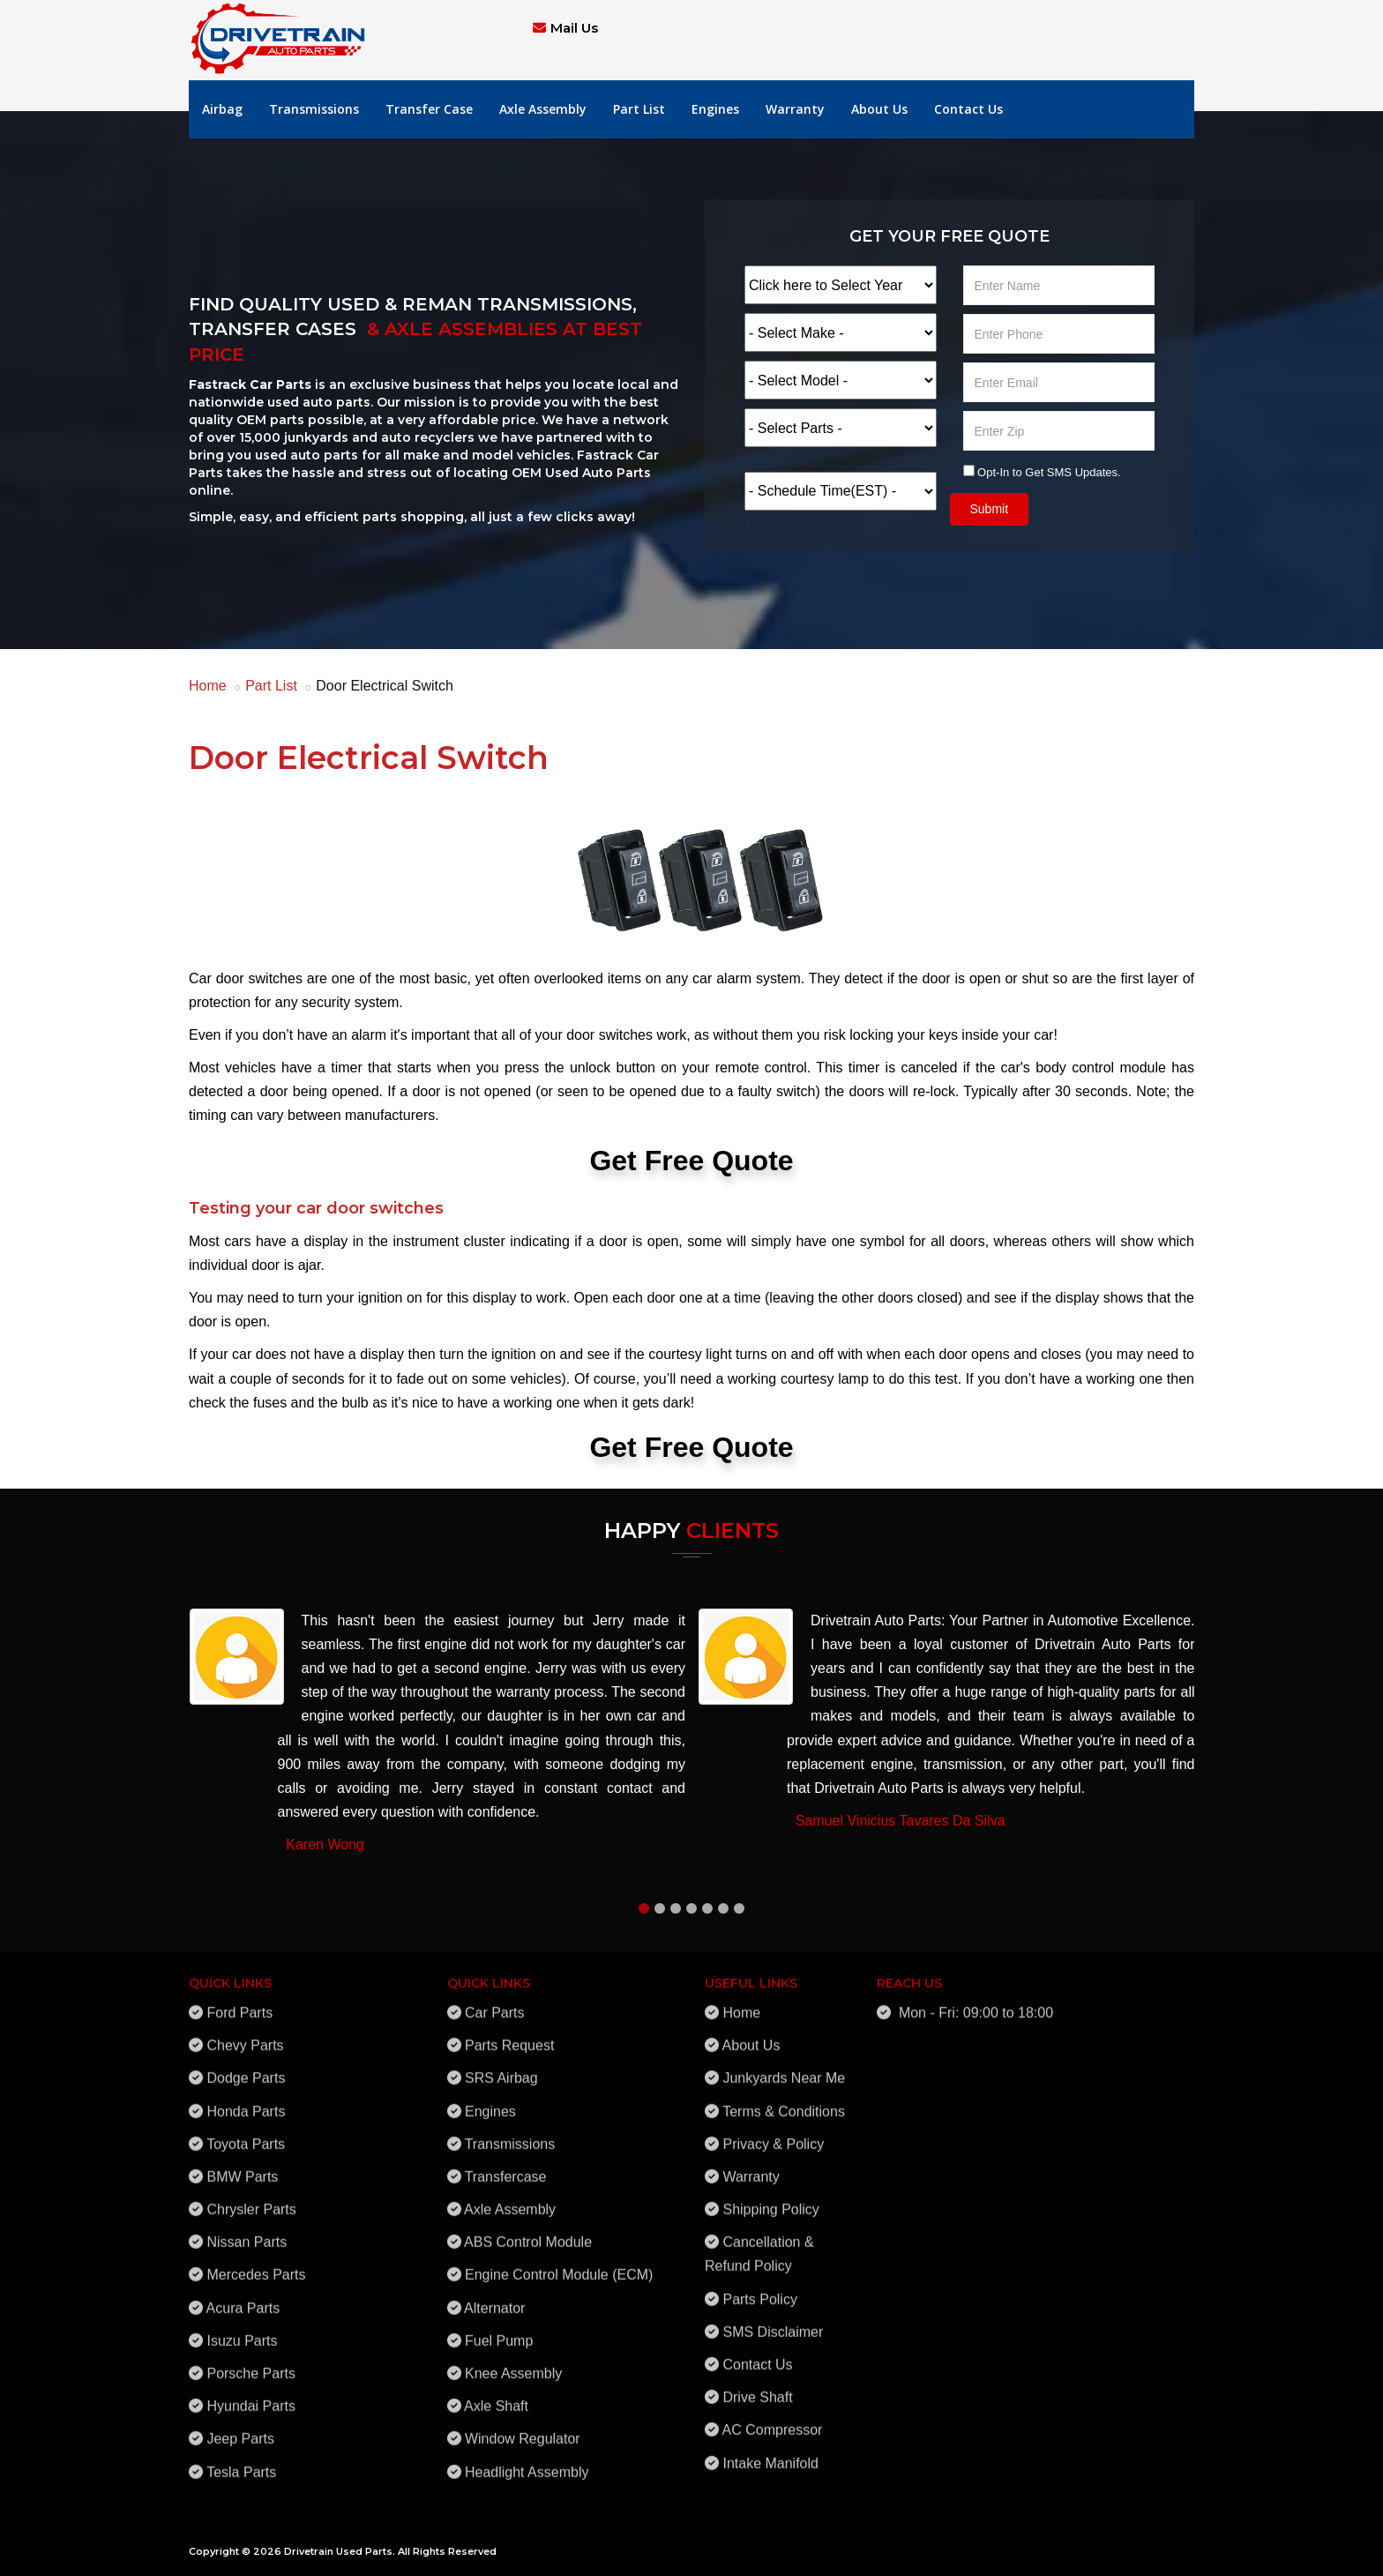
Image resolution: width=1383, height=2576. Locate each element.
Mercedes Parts (255, 2265)
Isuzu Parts (241, 2330)
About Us (879, 109)
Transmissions (314, 109)
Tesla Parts (241, 2461)
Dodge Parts (245, 2068)
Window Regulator (522, 2429)
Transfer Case (429, 109)
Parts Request (509, 2035)
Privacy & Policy (773, 2133)
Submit (989, 509)
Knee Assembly (513, 2363)
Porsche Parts (250, 2363)
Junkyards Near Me (783, 2068)
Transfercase (506, 2166)
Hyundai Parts (250, 2396)
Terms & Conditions (783, 2101)
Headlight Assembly (527, 2461)
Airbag (222, 109)
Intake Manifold (770, 2452)
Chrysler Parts (250, 2198)
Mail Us (574, 27)
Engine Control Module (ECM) (559, 2265)
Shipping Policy (770, 2198)
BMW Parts (242, 2166)
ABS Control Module (528, 2232)
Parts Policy (759, 2288)
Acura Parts (243, 2297)
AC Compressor (772, 2420)
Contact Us (968, 109)
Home (208, 685)
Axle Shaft (496, 2396)
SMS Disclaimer (772, 2321)
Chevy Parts (244, 2035)
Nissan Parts (246, 2232)
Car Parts (495, 2002)
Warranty (795, 109)
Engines (715, 109)
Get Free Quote (691, 1160)
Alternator (494, 2297)
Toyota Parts (245, 2133)
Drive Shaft (757, 2387)
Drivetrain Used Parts (338, 2551)
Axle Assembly (543, 109)
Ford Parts (239, 2002)
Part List (639, 109)
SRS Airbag (501, 2068)
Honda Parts (245, 2101)
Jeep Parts (239, 2429)
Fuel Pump (499, 2330)
